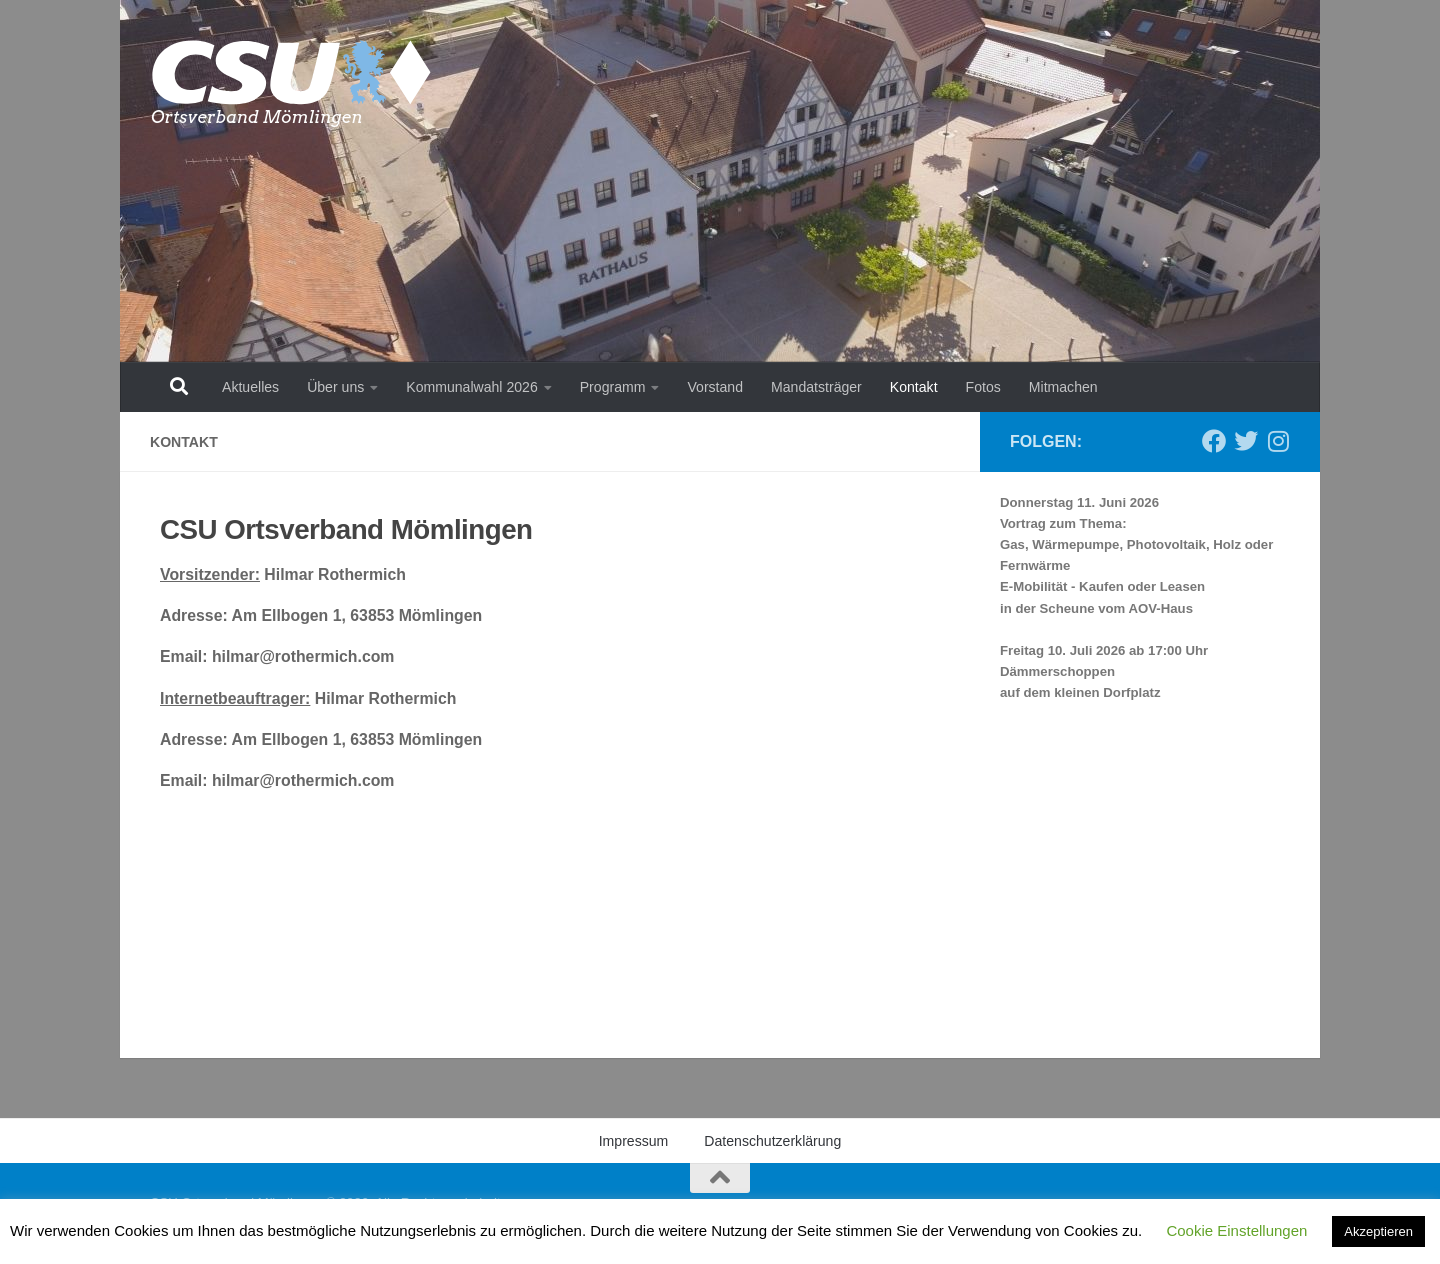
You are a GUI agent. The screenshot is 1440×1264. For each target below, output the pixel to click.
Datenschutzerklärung (772, 1141)
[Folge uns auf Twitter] (1246, 441)
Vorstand (715, 387)
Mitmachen (1063, 387)
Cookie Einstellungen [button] (1236, 1230)
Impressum (634, 1141)
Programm (613, 387)
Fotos (983, 387)
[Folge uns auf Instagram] (1278, 441)
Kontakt (914, 387)
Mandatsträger (816, 387)
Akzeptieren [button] (1378, 1231)
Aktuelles (250, 387)
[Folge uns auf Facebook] (1214, 441)
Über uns (335, 387)
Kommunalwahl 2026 (471, 387)
